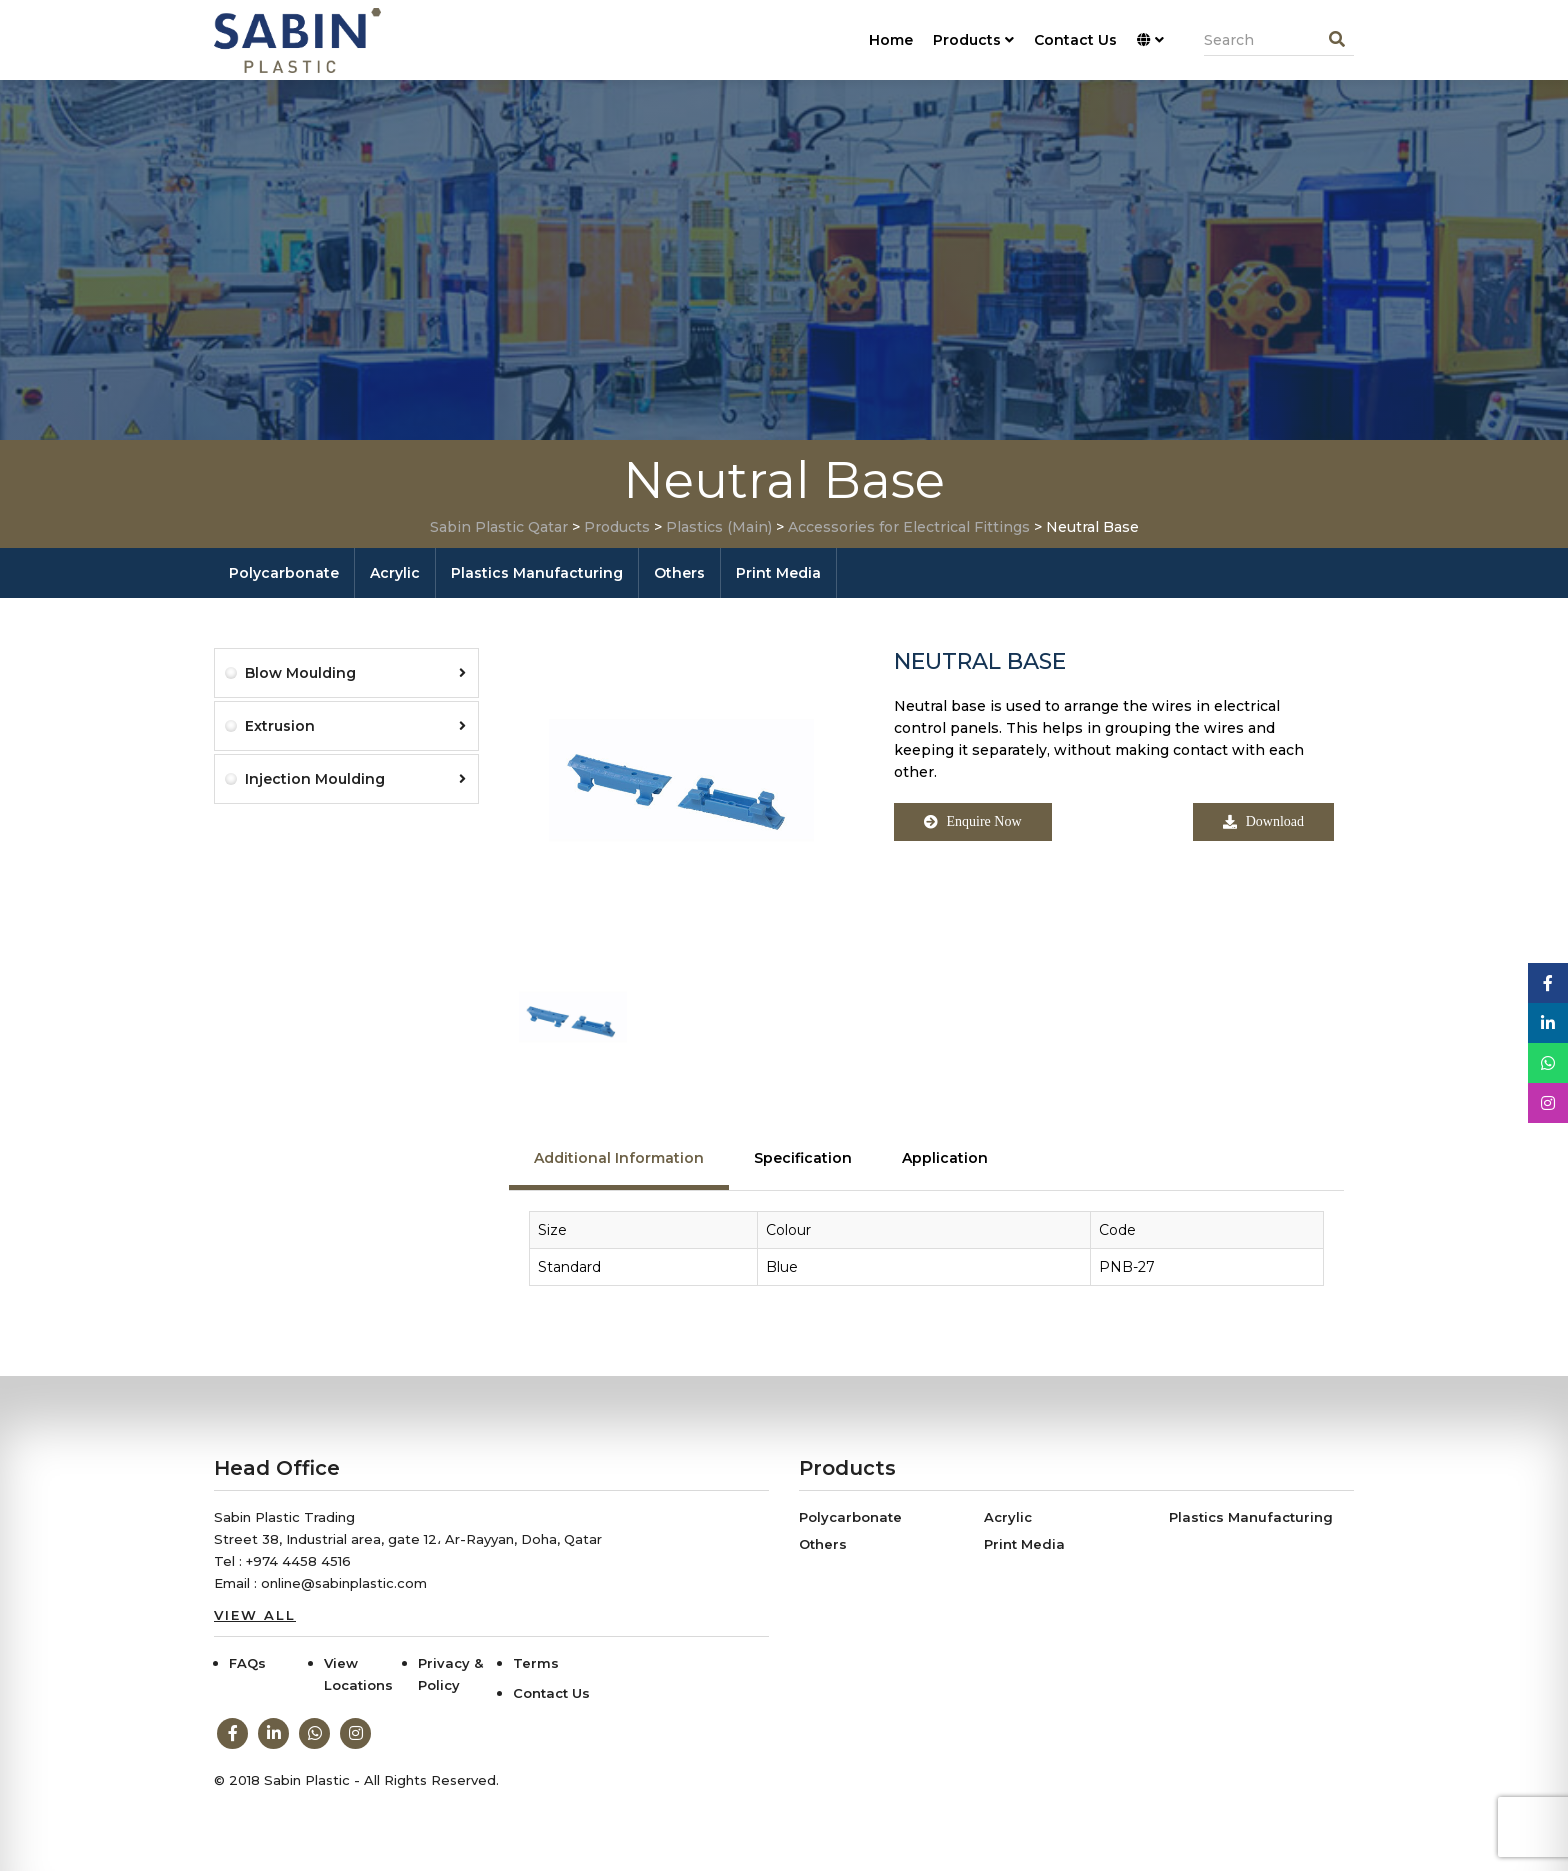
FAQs (247, 1663)
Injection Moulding (355, 779)
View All (255, 1615)
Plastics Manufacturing (537, 573)
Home (891, 40)
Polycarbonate (284, 573)
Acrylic (395, 573)
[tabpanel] (926, 1258)
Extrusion (355, 726)
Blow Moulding (355, 673)
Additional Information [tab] (619, 1158)
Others (679, 573)
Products (973, 40)
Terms (536, 1663)
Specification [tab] (803, 1158)
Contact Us (1075, 40)
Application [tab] (945, 1158)
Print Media (778, 573)
